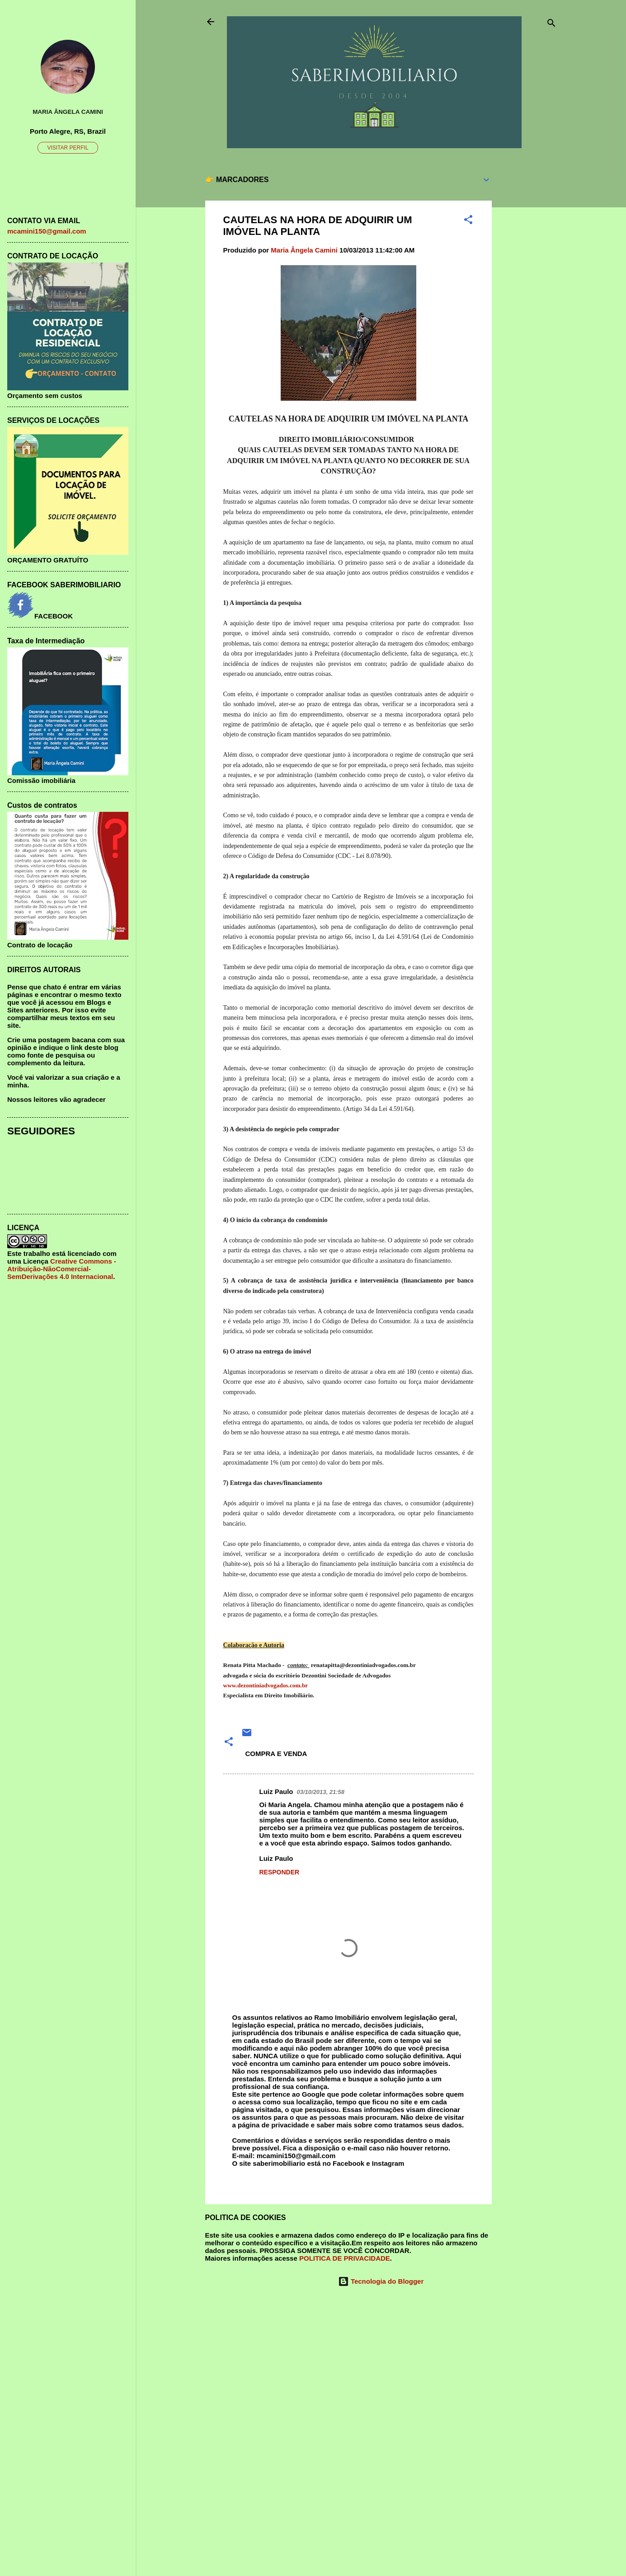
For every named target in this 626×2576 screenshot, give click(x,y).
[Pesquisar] (551, 24)
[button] (468, 221)
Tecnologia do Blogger (381, 2281)
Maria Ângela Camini (68, 111)
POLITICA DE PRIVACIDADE (344, 2258)
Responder (279, 1872)
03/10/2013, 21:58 (321, 1792)
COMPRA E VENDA (276, 1753)
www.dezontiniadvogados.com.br (265, 1685)
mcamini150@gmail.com (46, 231)
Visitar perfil (67, 148)
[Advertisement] (528, 301)
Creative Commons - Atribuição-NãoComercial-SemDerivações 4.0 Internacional (61, 1268)
